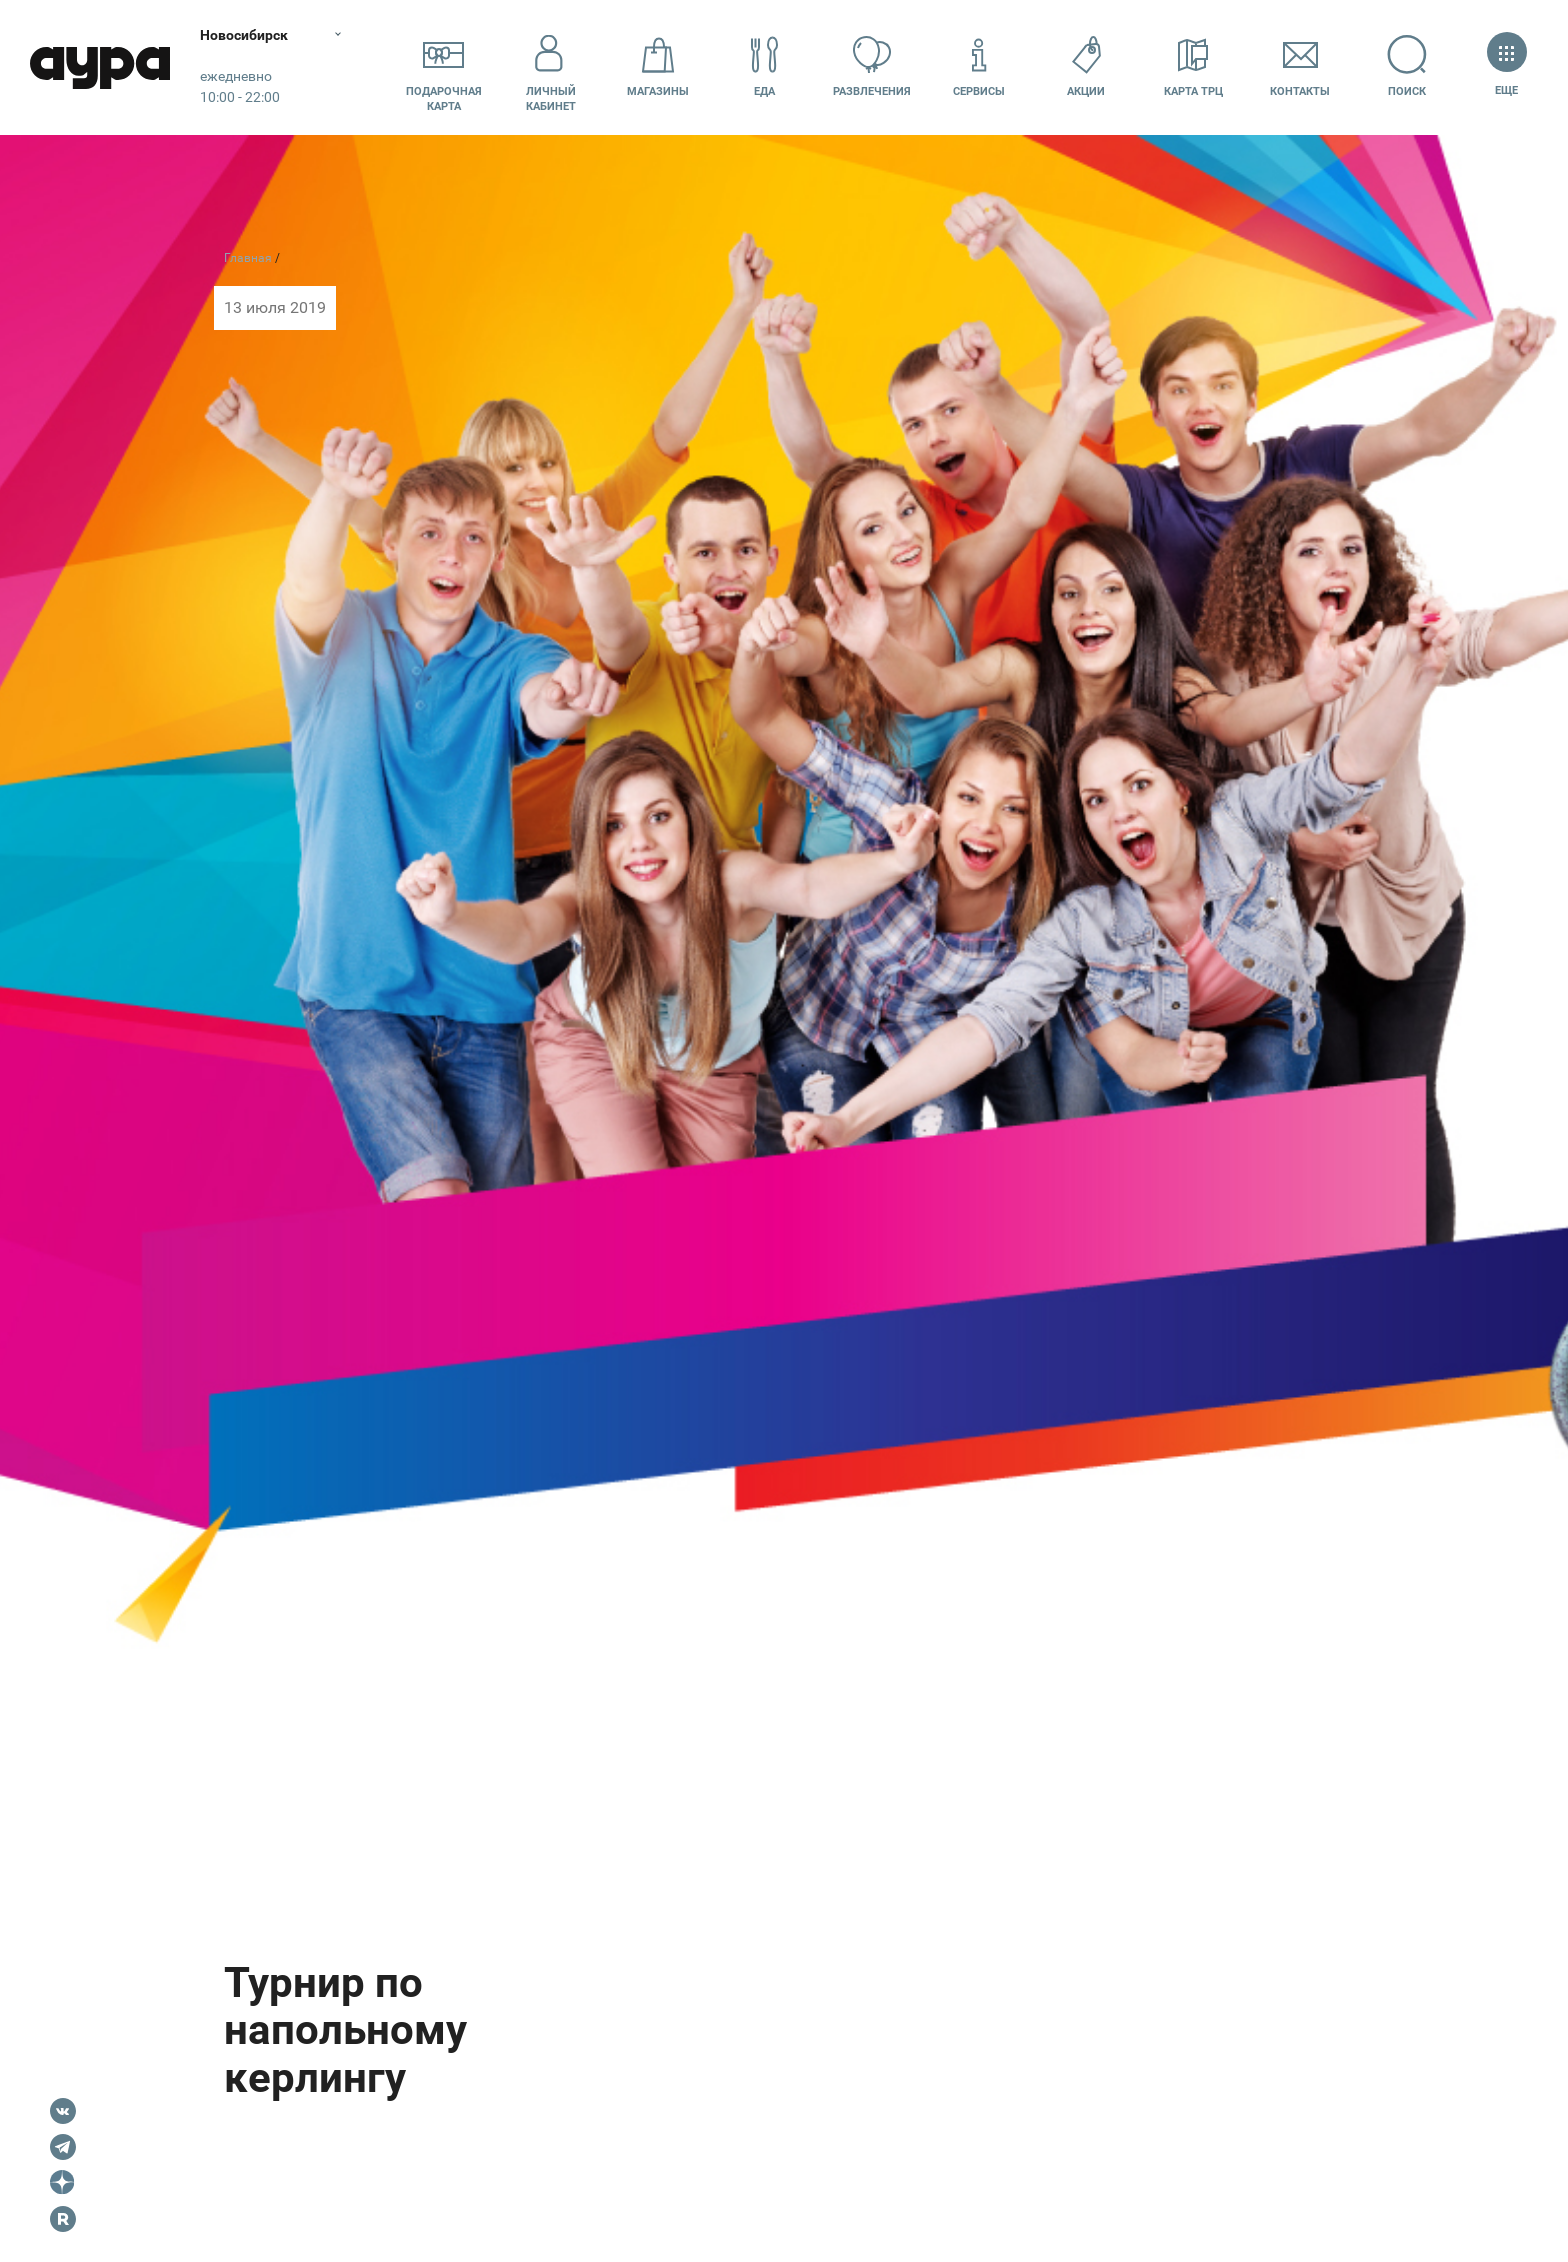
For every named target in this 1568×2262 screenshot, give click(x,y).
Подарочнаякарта (444, 67)
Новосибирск (244, 35)
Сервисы (979, 66)
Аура (100, 67)
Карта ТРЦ (1193, 66)
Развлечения (872, 66)
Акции (1086, 66)
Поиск (1407, 66)
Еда (765, 66)
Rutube (63, 2219)
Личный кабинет (551, 67)
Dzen (63, 2183)
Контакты (1300, 66)
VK (63, 2111)
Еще (1506, 66)
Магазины (658, 66)
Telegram (63, 2147)
